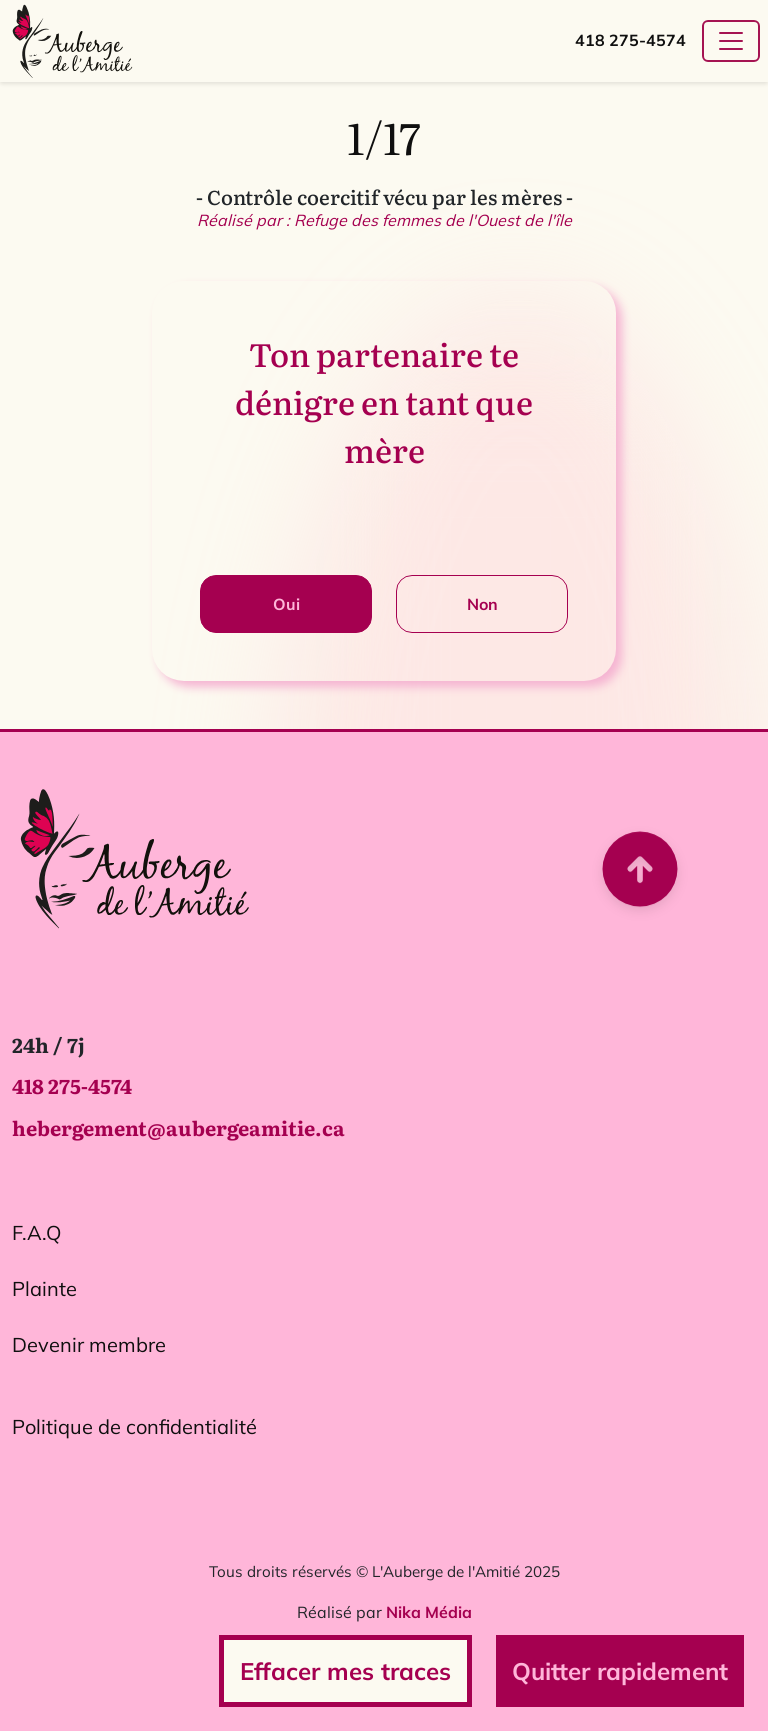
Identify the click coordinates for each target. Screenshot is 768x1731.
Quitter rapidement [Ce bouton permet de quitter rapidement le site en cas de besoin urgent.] (620, 1671)
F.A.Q (36, 1239)
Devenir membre (89, 1351)
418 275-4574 (630, 40)
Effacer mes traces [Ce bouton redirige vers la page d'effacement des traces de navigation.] (345, 1671)
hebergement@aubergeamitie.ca (178, 1135)
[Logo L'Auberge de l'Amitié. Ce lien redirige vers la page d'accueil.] (134, 864)
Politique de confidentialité (134, 1433)
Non (482, 604)
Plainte (44, 1295)
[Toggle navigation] (731, 41)
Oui (286, 604)
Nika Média (429, 1620)
